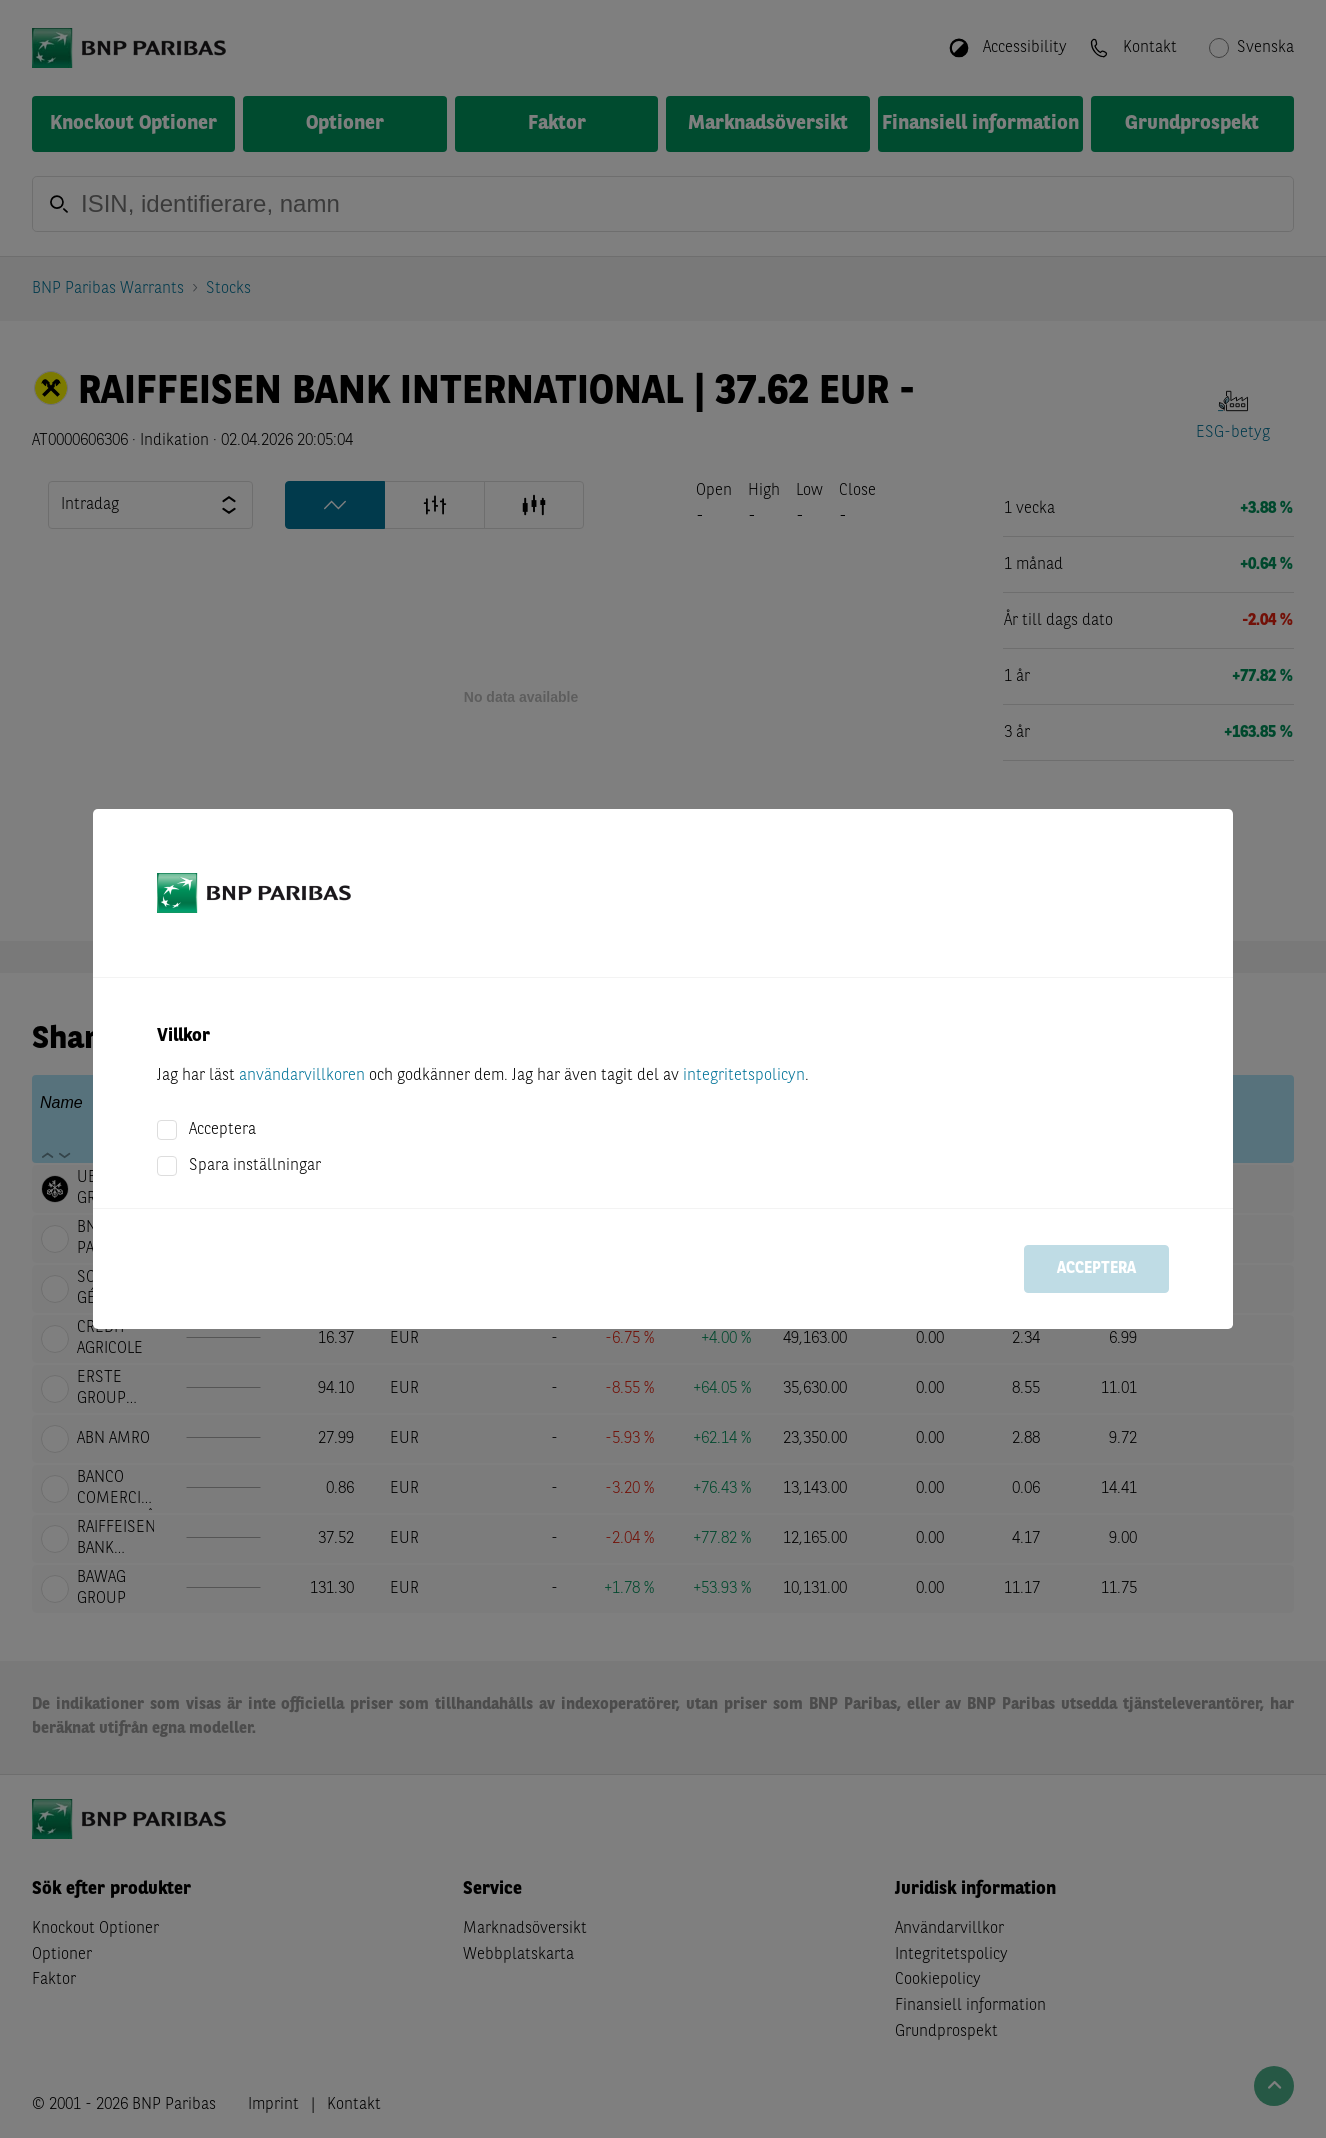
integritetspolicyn (744, 1076)
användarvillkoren (302, 1076)
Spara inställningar (255, 1166)
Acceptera (222, 1130)
